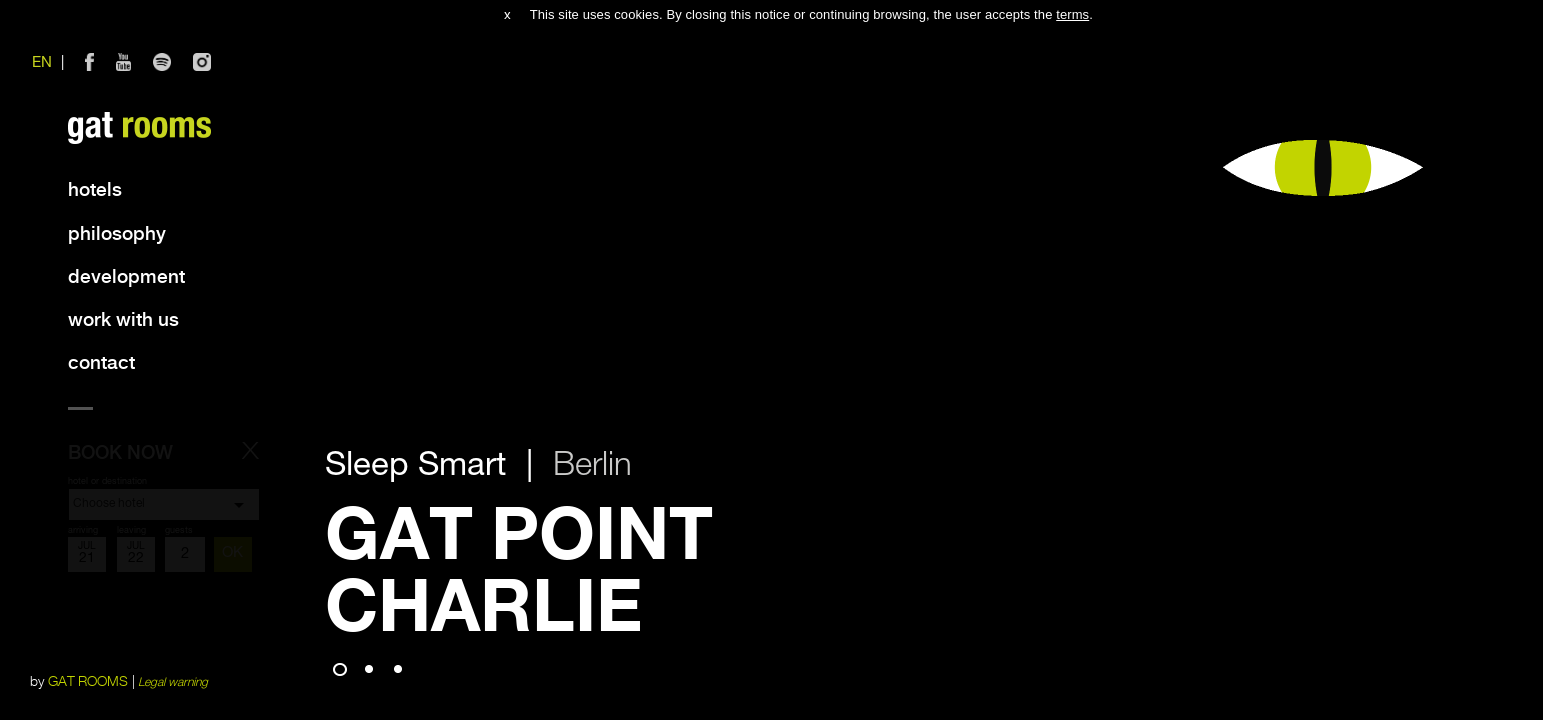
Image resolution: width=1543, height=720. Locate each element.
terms (1072, 14)
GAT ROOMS (88, 682)
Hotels (95, 190)
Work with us (123, 320)
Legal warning (173, 682)
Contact (101, 363)
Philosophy (117, 234)
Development (126, 277)
